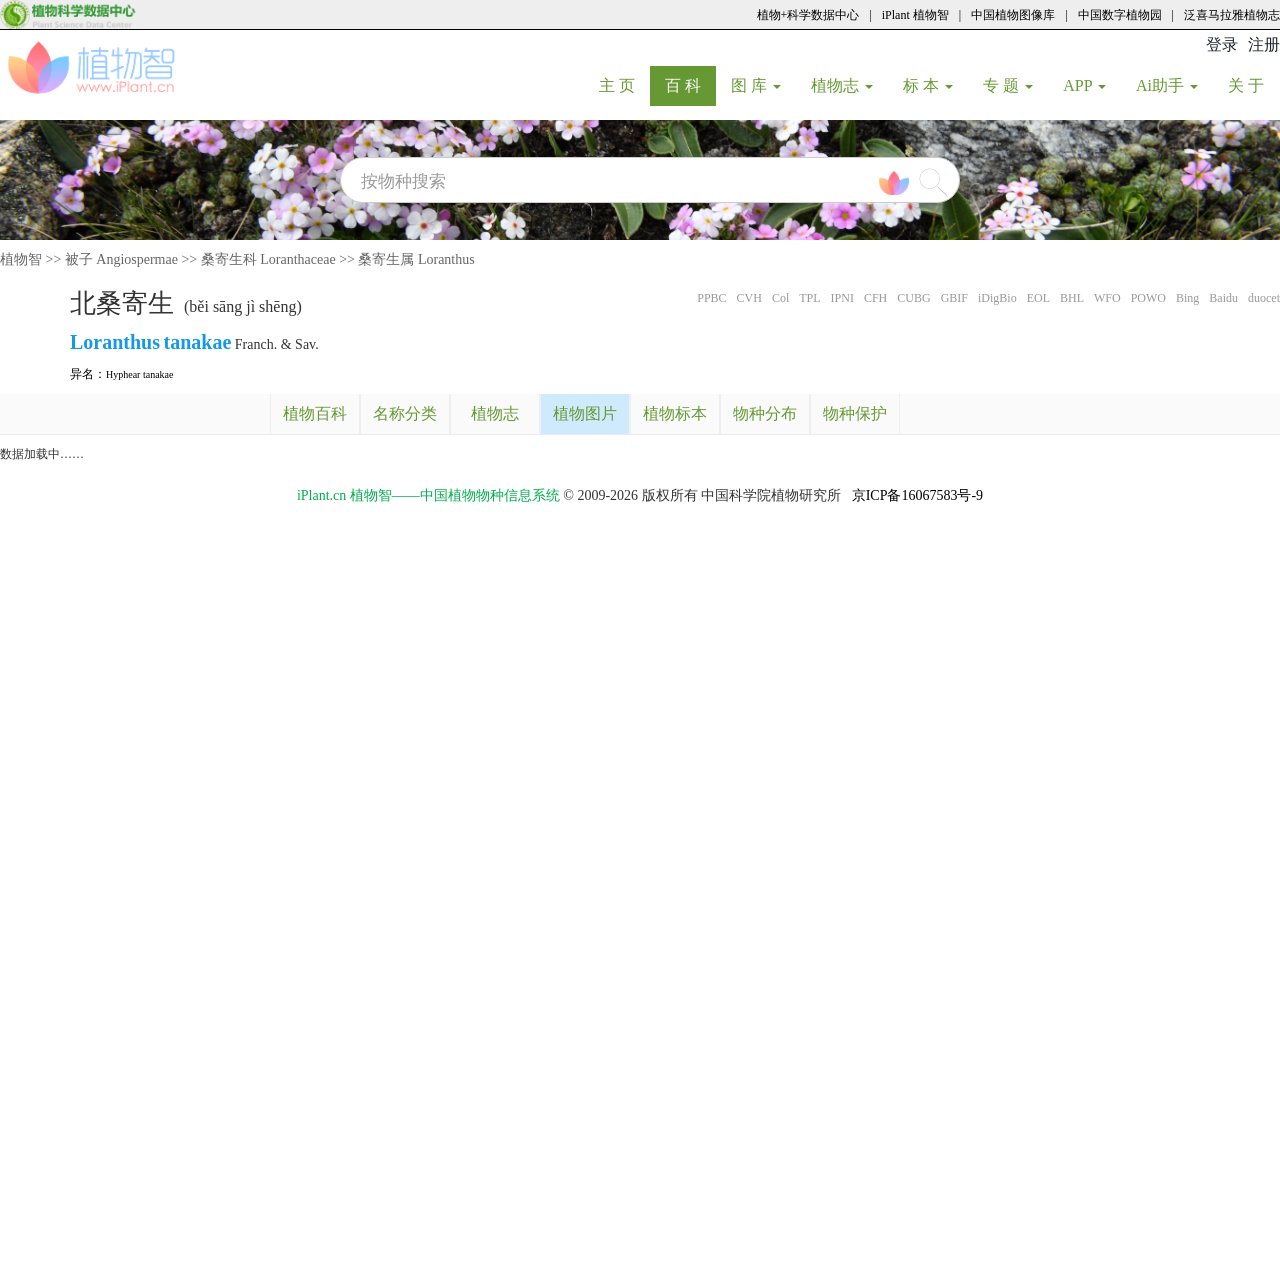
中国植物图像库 (1013, 15)
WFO (1107, 298)
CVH (749, 298)
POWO (1148, 298)
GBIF (954, 298)
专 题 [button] (1008, 85)
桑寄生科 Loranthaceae (268, 259)
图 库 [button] (756, 85)
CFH (875, 298)
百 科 (690, 85)
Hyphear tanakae (139, 374)
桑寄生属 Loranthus (416, 259)
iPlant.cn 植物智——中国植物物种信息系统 (428, 495)
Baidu (1223, 298)
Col (780, 298)
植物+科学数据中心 (808, 15)
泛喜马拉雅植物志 (1232, 15)
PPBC (711, 298)
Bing (1187, 298)
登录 (1222, 44)
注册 (1264, 44)
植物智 (21, 259)
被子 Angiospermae (121, 259)
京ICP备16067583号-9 (917, 495)
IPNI (842, 298)
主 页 (624, 85)
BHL (1072, 298)
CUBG (913, 298)
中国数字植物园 (1120, 15)
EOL (1038, 298)
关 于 (1253, 85)
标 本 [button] (928, 85)
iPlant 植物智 (915, 15)
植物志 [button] (842, 85)
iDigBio (997, 298)
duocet (1264, 298)
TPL (809, 298)
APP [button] (1084, 85)
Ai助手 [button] (1167, 85)
